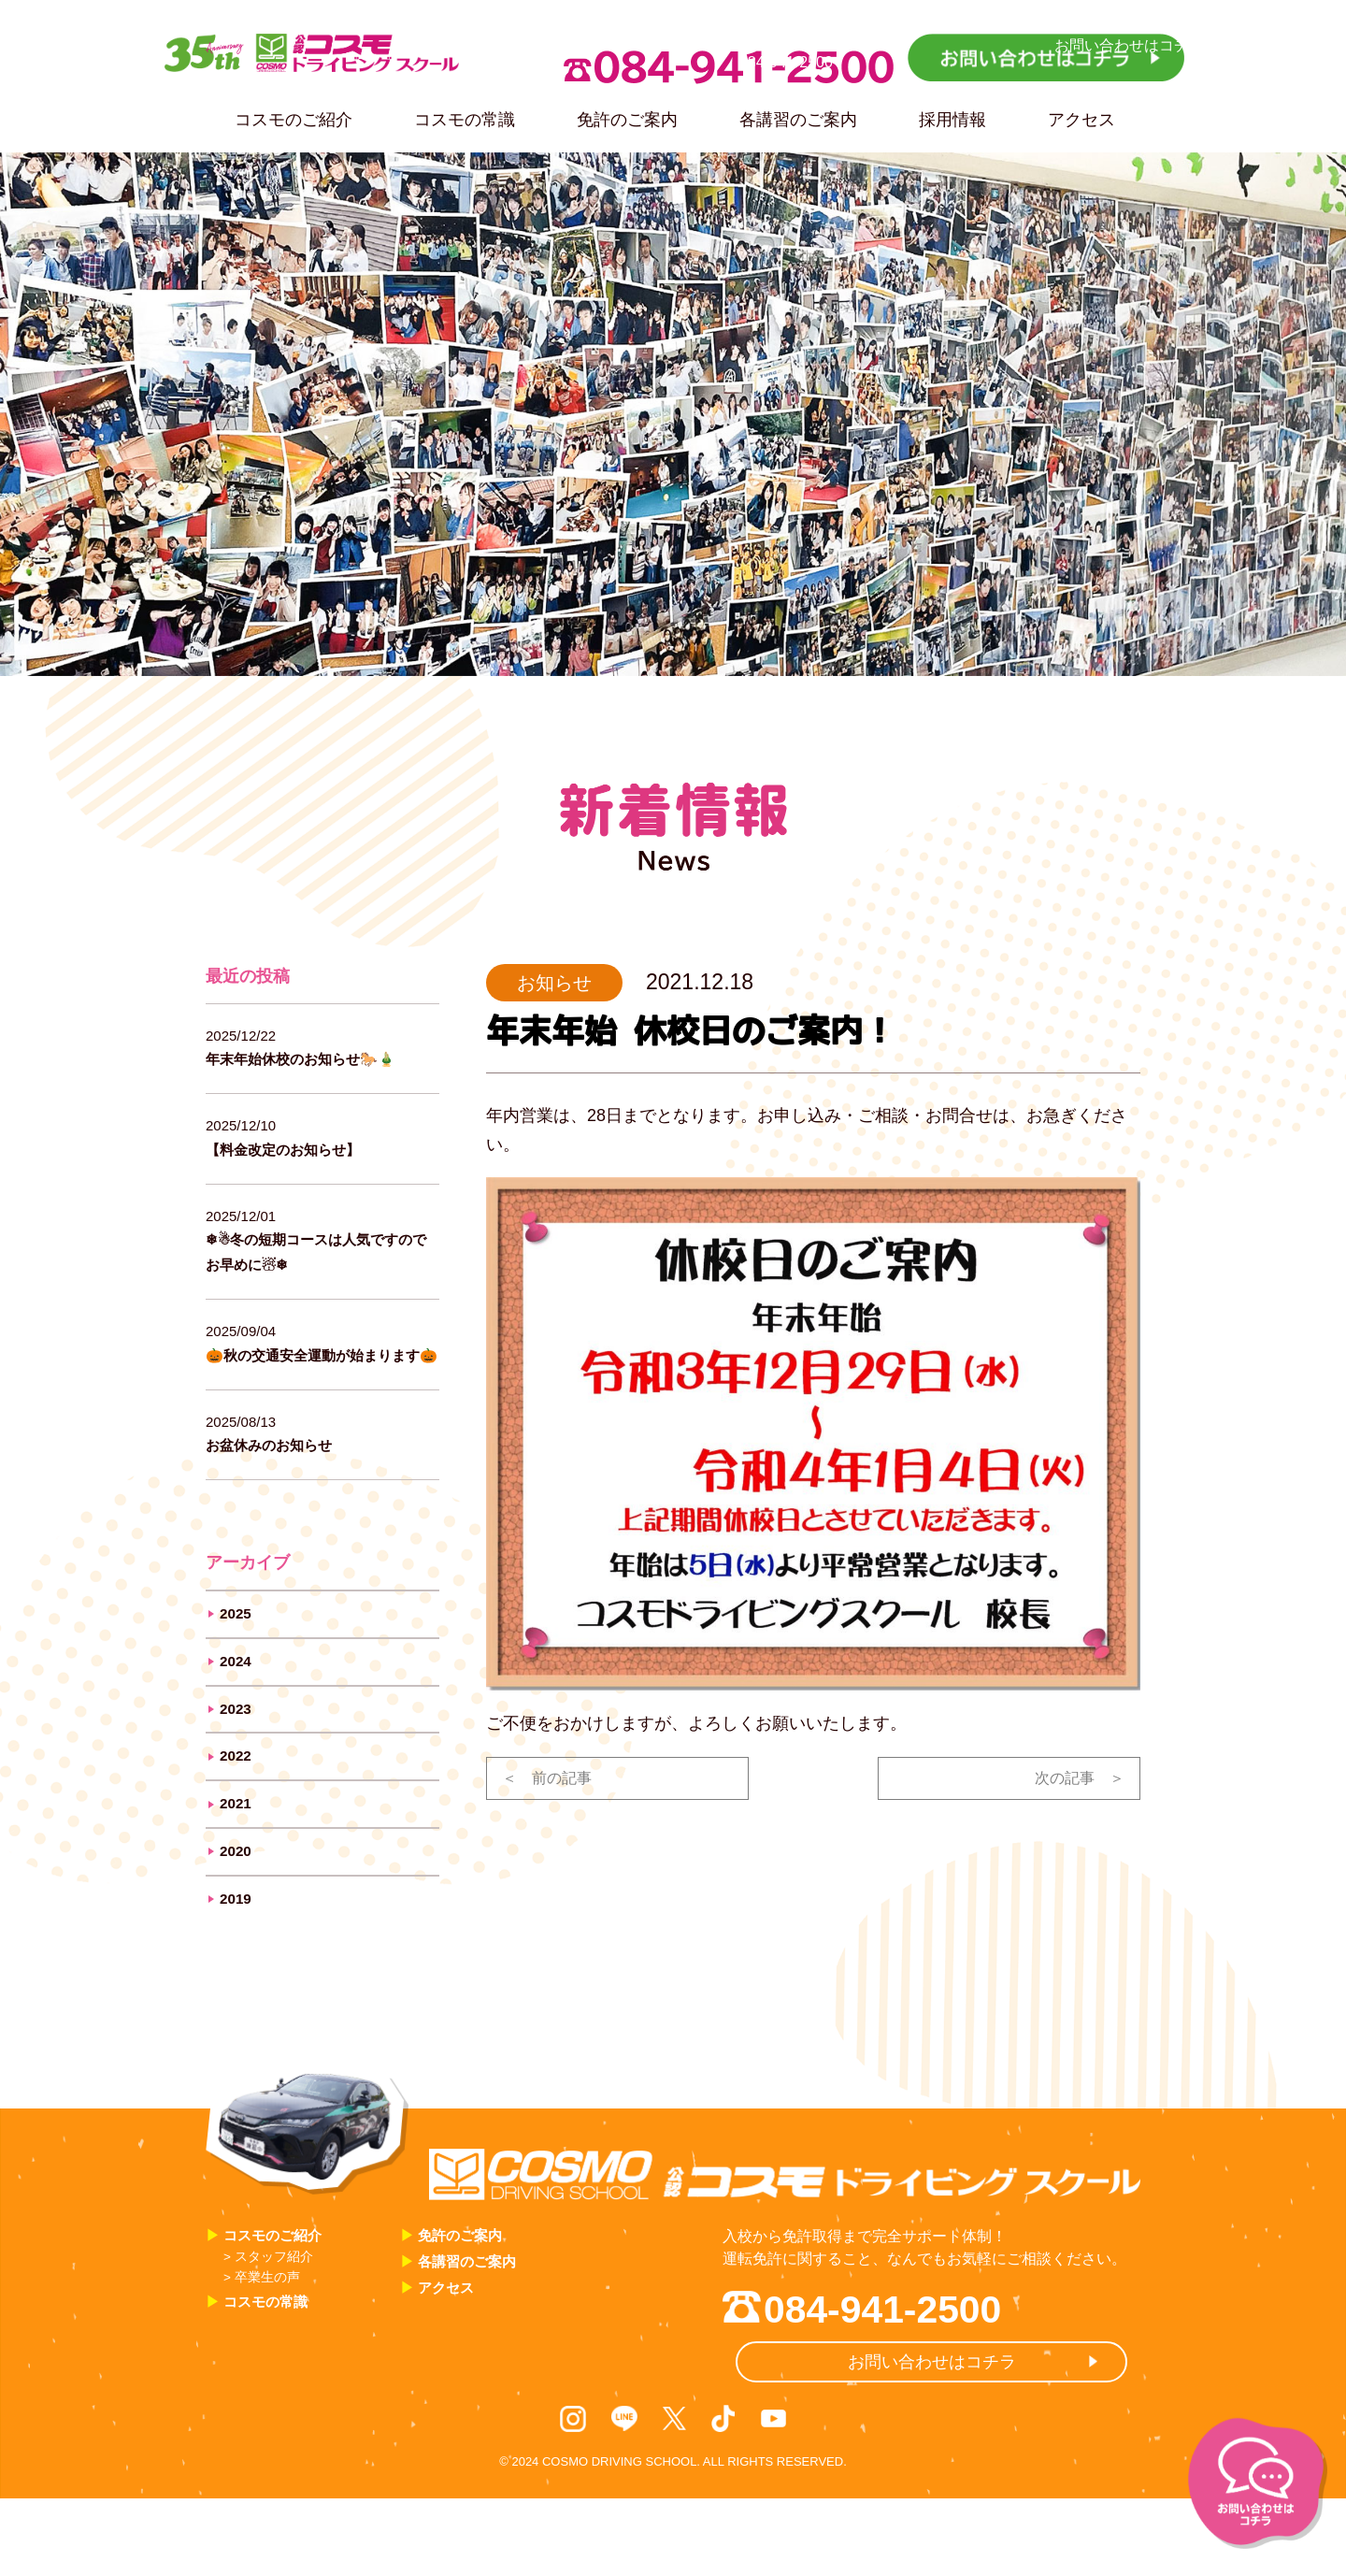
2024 (238, 1692)
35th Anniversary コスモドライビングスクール (354, 59)
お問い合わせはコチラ (1046, 58)
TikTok (723, 2493)
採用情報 (952, 119)
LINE (626, 2493)
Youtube (770, 2493)
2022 (238, 1795)
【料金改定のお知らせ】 (298, 1149)
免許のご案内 (627, 119)
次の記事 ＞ (1074, 1780)
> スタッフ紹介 (277, 2314)
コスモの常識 (464, 119)
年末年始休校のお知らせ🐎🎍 (319, 1058)
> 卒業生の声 (270, 2335)
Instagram (576, 2493)
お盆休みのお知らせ (281, 1470)
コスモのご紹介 (293, 119)
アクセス (1081, 119)
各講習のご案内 (798, 119)
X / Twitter (675, 2493)
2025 (238, 1641)
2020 (238, 1898)
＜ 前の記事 (552, 1780)
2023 (238, 1743)
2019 (238, 1949)
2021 (238, 1846)
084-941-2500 (729, 67)
